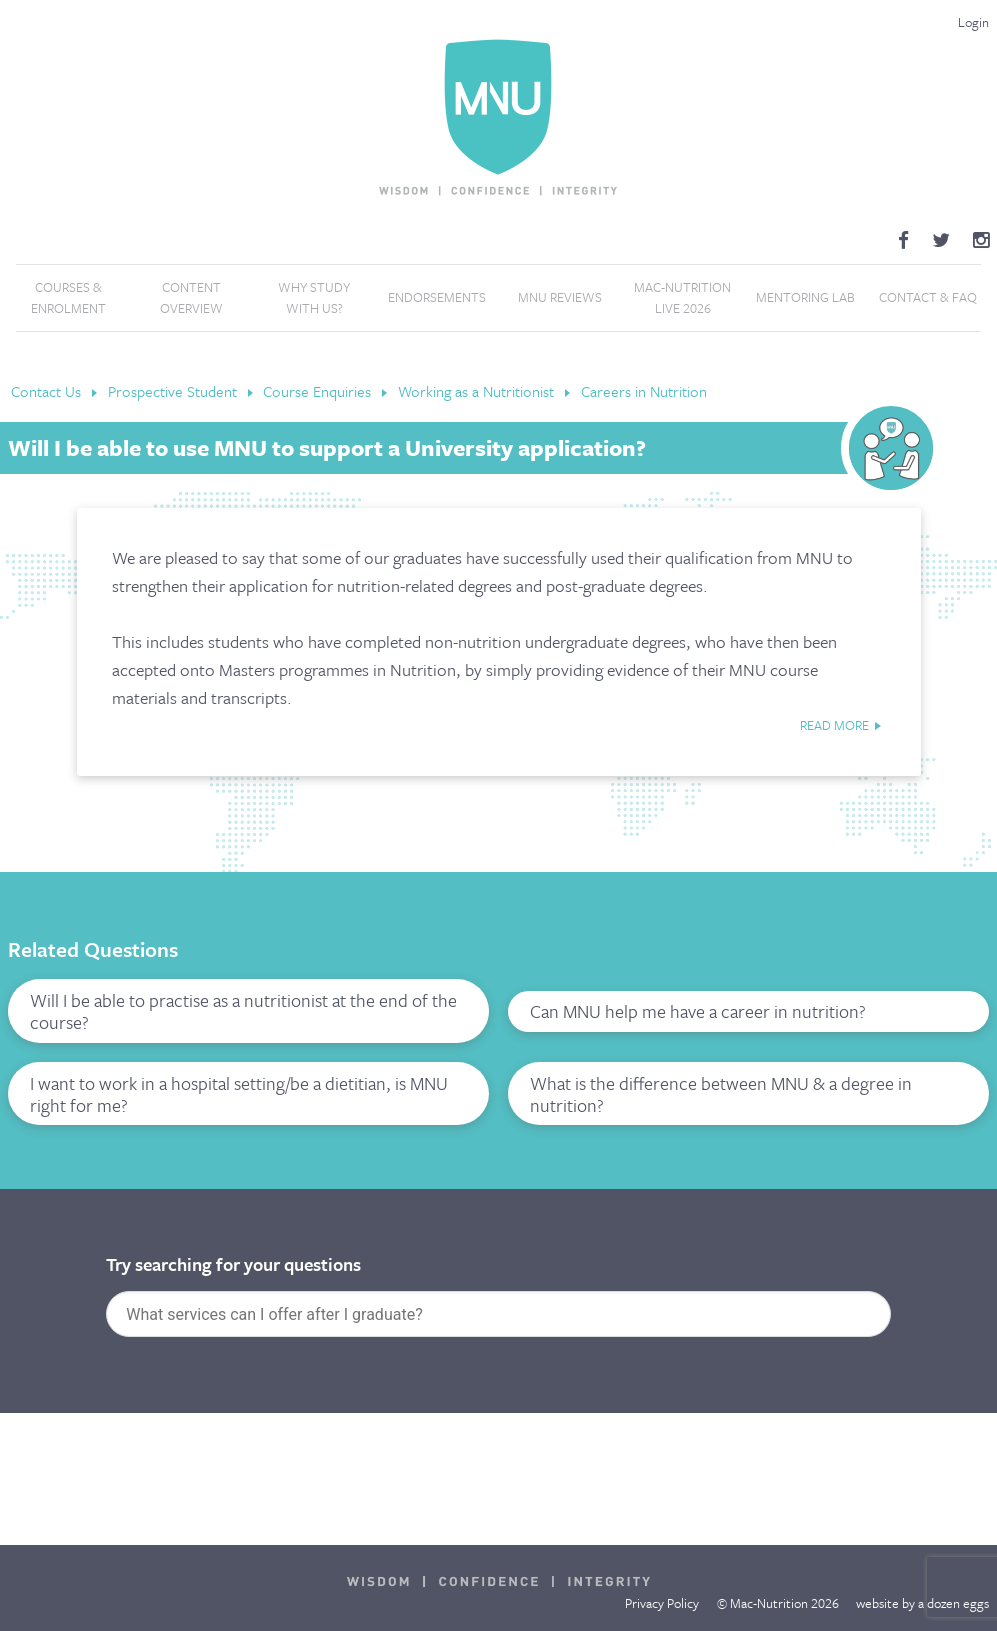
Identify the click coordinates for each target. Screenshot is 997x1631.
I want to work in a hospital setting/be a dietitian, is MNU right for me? (239, 1094)
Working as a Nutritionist (478, 391)
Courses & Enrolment (68, 298)
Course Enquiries (319, 391)
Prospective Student (174, 391)
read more (834, 725)
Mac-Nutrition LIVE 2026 (682, 298)
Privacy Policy (662, 1603)
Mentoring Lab (805, 297)
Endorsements (437, 297)
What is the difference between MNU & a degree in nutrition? (721, 1094)
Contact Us (48, 391)
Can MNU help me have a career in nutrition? (698, 1011)
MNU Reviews (560, 297)
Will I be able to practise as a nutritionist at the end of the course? (243, 1011)
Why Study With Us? (314, 298)
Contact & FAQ (928, 297)
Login (973, 22)
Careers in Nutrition (644, 391)
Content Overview (191, 298)
